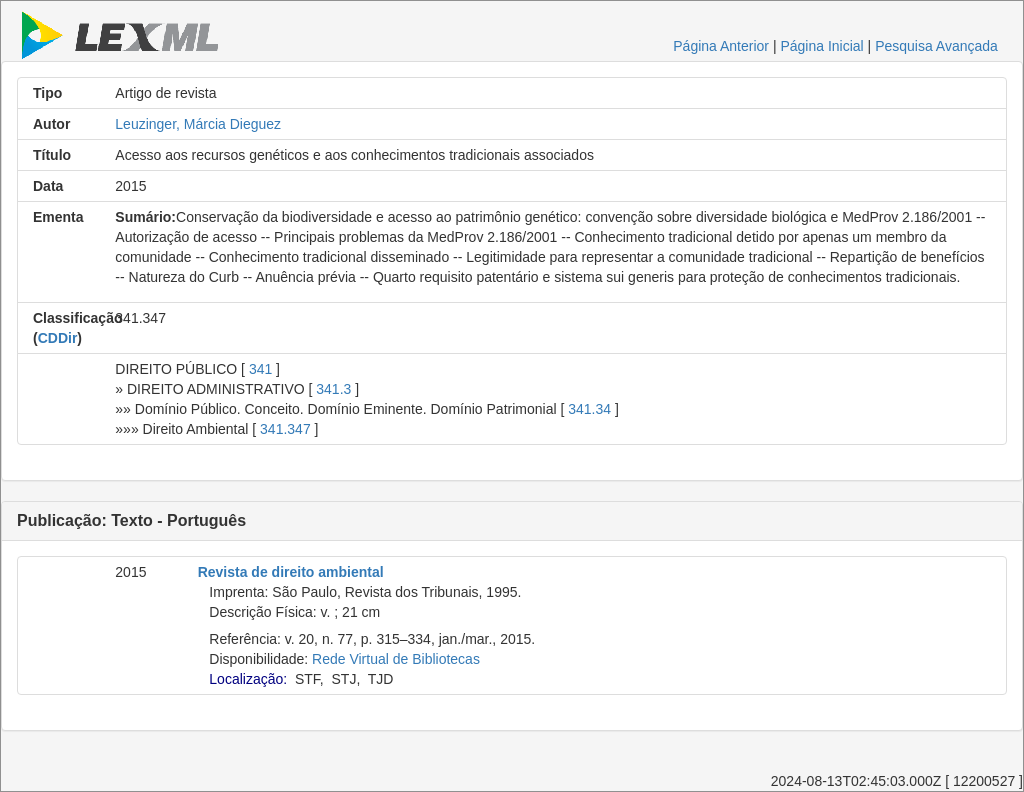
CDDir (58, 338)
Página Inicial (821, 46)
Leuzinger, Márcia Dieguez (198, 124)
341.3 (333, 389)
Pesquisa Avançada (936, 46)
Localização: (248, 679)
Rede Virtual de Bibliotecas (396, 659)
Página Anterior (721, 46)
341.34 (589, 409)
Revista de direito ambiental (291, 572)
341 (260, 369)
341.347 (285, 429)
